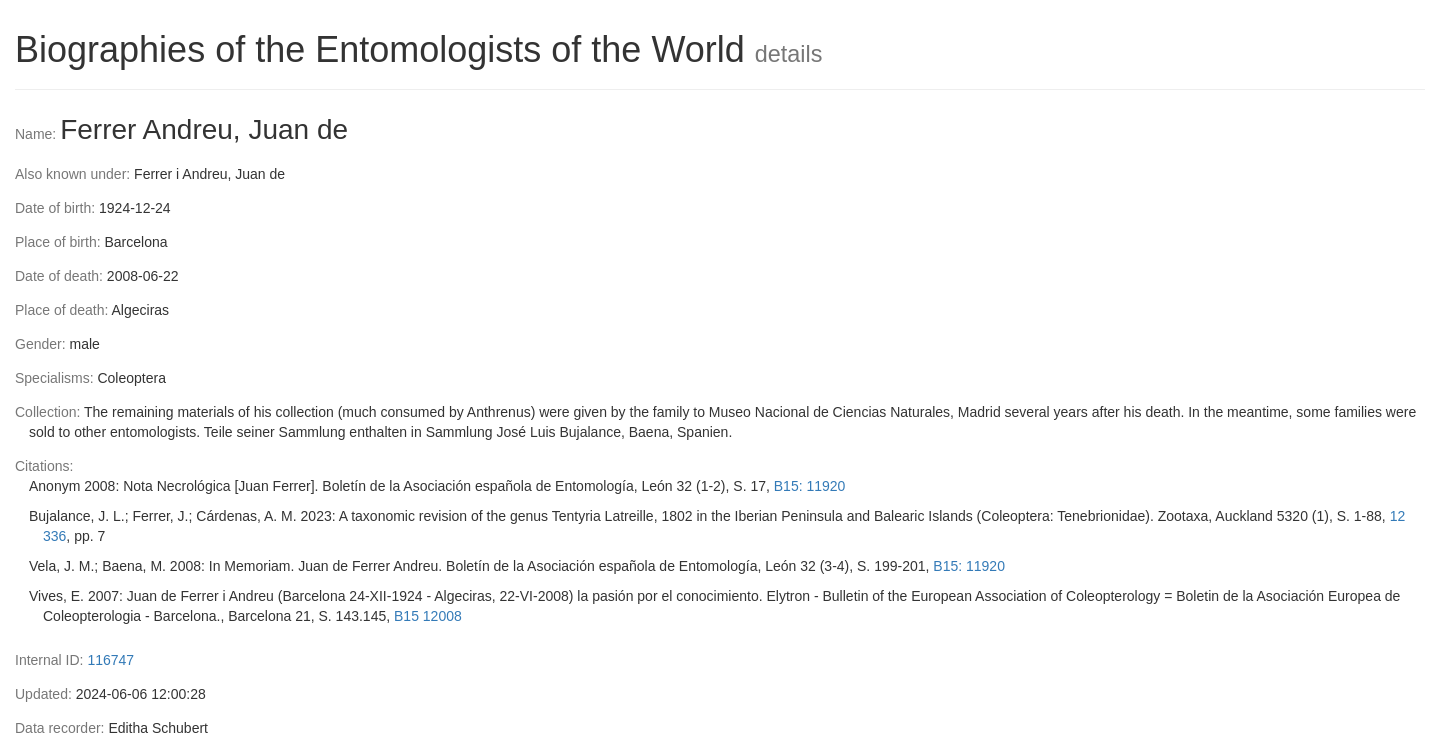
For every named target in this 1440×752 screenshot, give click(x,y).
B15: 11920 (810, 486)
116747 (110, 660)
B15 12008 (428, 616)
